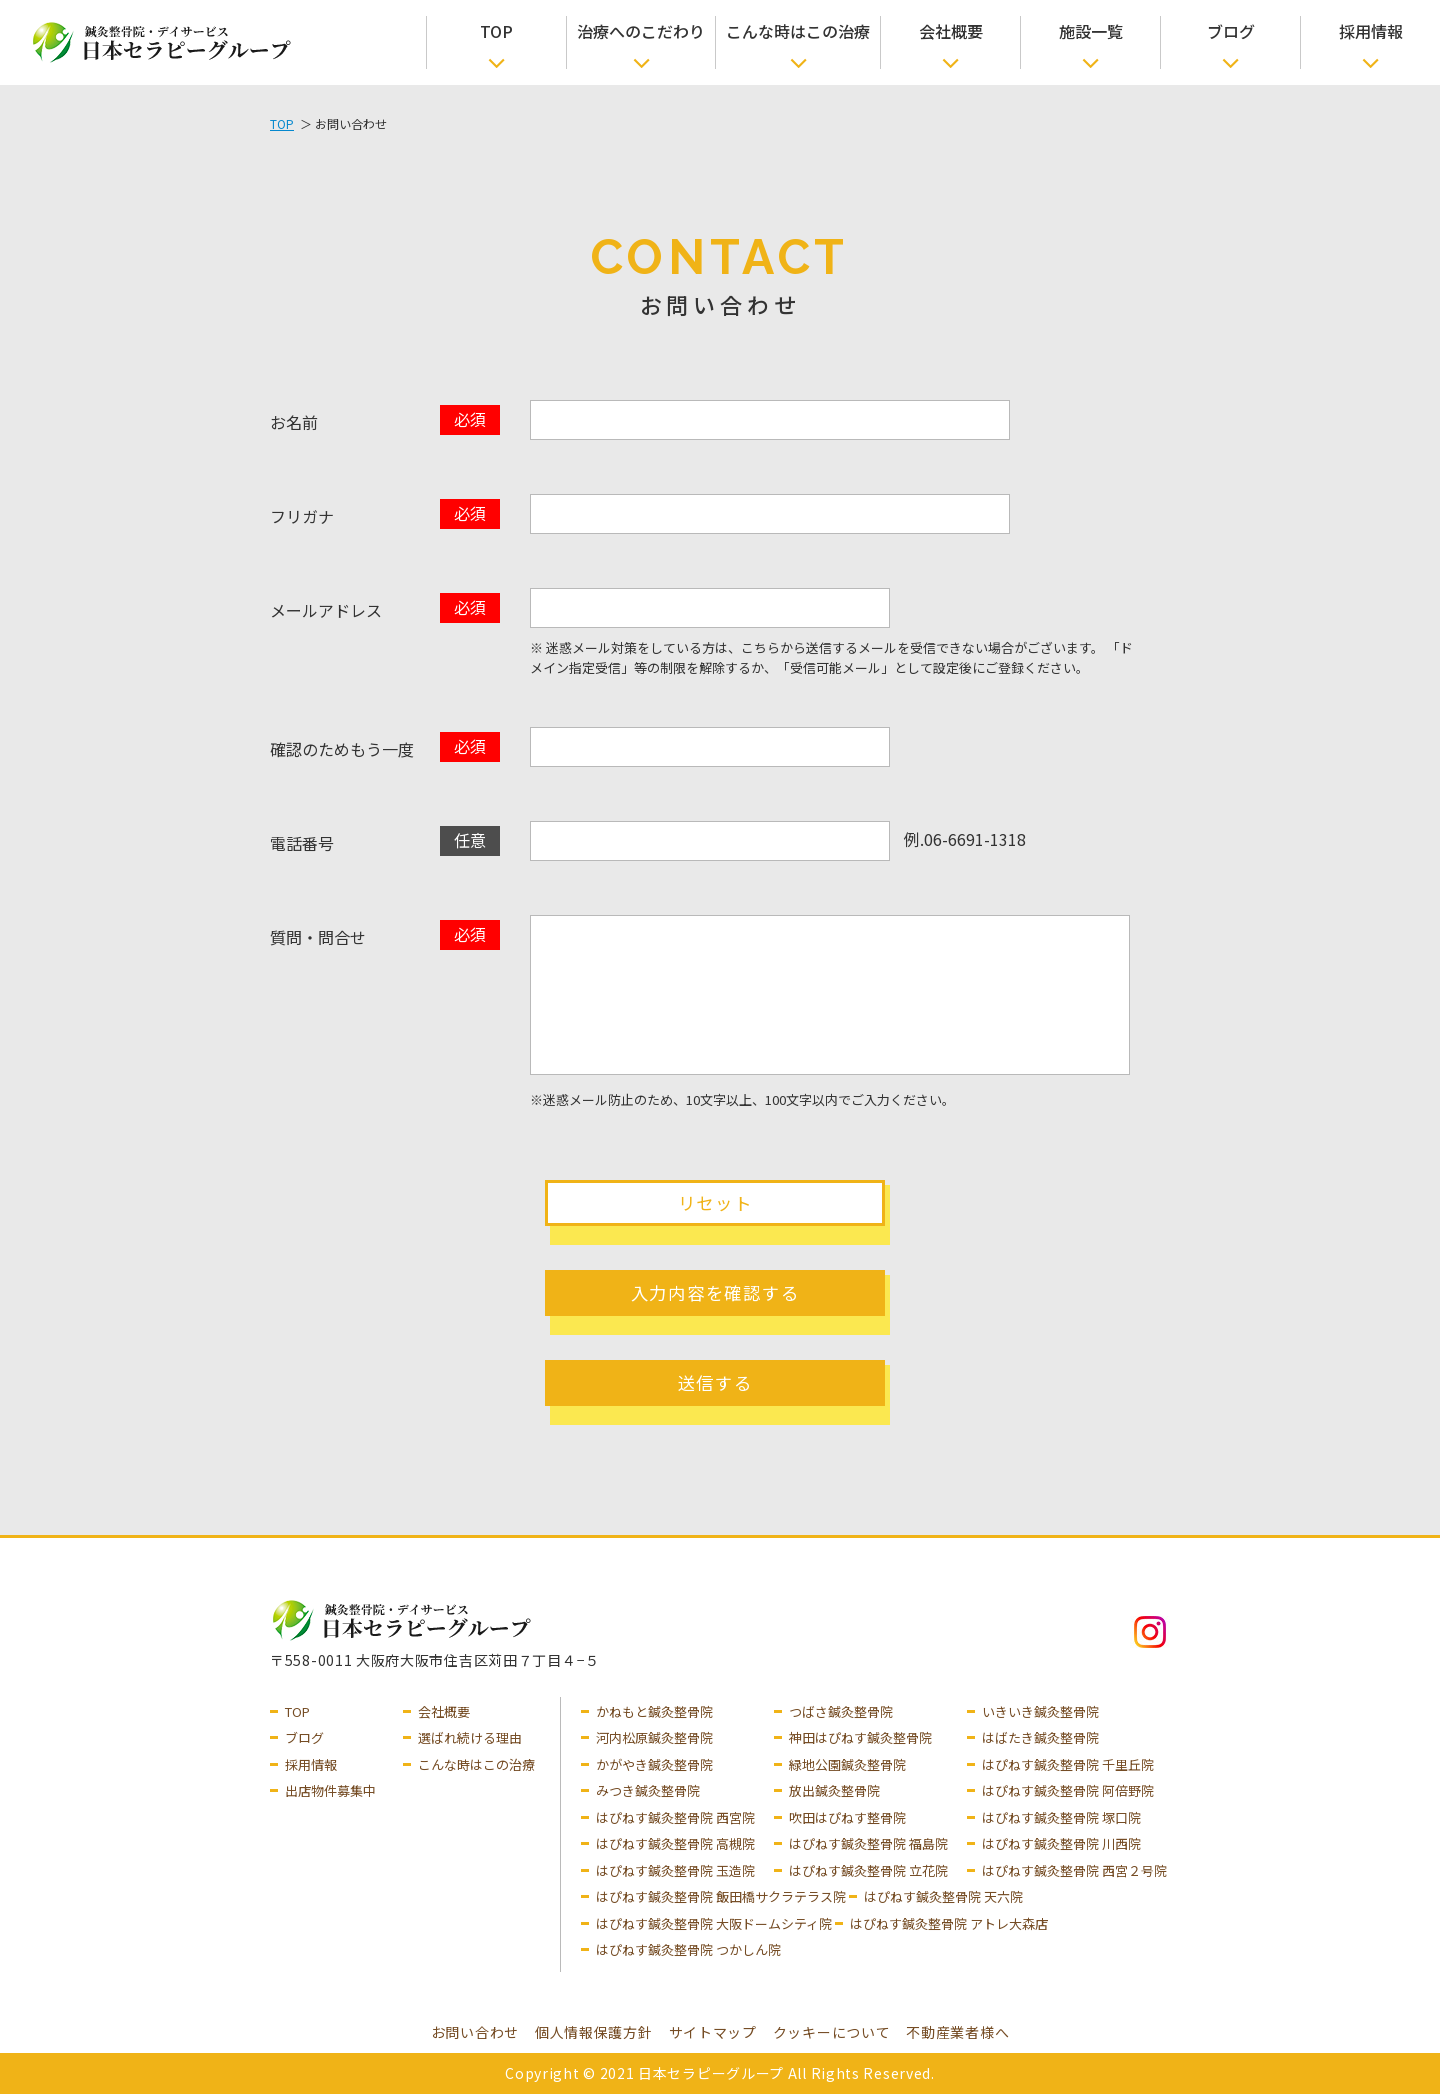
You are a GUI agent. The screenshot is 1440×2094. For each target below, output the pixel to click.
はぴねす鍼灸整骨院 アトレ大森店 (949, 1923)
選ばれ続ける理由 (470, 1737)
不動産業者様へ (957, 2032)
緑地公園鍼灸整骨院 (847, 1764)
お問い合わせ (475, 2032)
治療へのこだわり (641, 31)
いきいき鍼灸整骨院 (1040, 1711)
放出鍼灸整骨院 (834, 1790)
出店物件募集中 (330, 1790)
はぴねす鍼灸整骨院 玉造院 (675, 1870)
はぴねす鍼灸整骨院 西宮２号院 (1074, 1870)
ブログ (1231, 31)
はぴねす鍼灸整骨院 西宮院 (675, 1817)
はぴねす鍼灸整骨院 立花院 (868, 1870)
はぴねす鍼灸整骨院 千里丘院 (1068, 1764)
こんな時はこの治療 (798, 31)
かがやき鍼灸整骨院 (654, 1764)
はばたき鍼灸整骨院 (1040, 1737)
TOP (496, 31)
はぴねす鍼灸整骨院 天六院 (943, 1896)
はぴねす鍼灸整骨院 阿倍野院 (1068, 1790)
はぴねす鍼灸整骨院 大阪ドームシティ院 (714, 1923)
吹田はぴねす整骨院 (847, 1817)
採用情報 (1371, 31)
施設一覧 (1091, 31)
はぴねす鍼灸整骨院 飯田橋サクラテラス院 (721, 1896)
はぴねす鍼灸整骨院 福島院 (868, 1843)
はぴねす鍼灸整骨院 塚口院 (1061, 1817)
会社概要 (951, 31)
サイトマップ (713, 2032)
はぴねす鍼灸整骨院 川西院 (1061, 1843)
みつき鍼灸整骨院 (648, 1790)
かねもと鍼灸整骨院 (654, 1711)
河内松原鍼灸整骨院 (654, 1737)
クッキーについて (832, 2032)
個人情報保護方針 (594, 2032)
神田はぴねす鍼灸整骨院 (860, 1737)
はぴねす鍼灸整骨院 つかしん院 (688, 1949)
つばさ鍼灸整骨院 (841, 1711)
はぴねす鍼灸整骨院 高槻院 (675, 1843)
